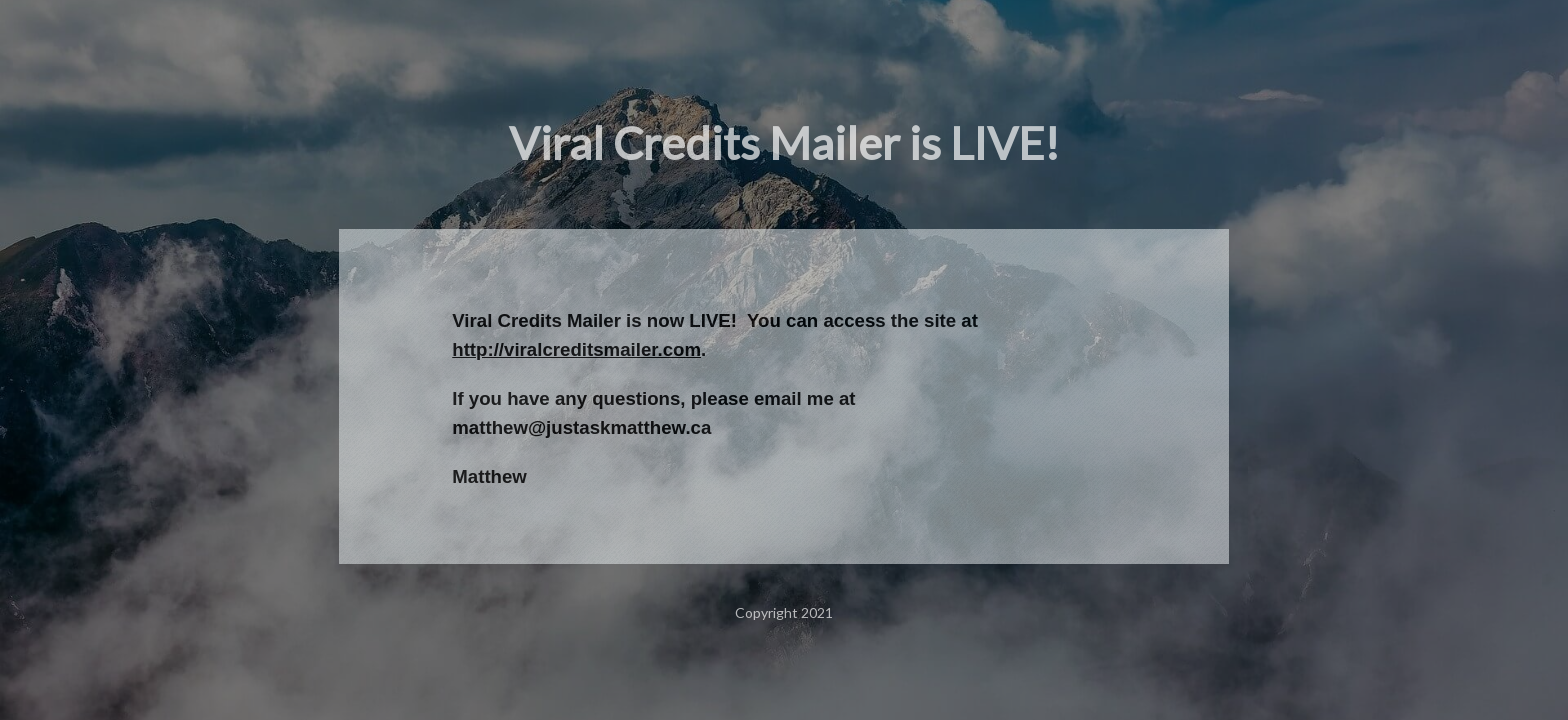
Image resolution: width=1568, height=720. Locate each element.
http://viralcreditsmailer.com (576, 349)
